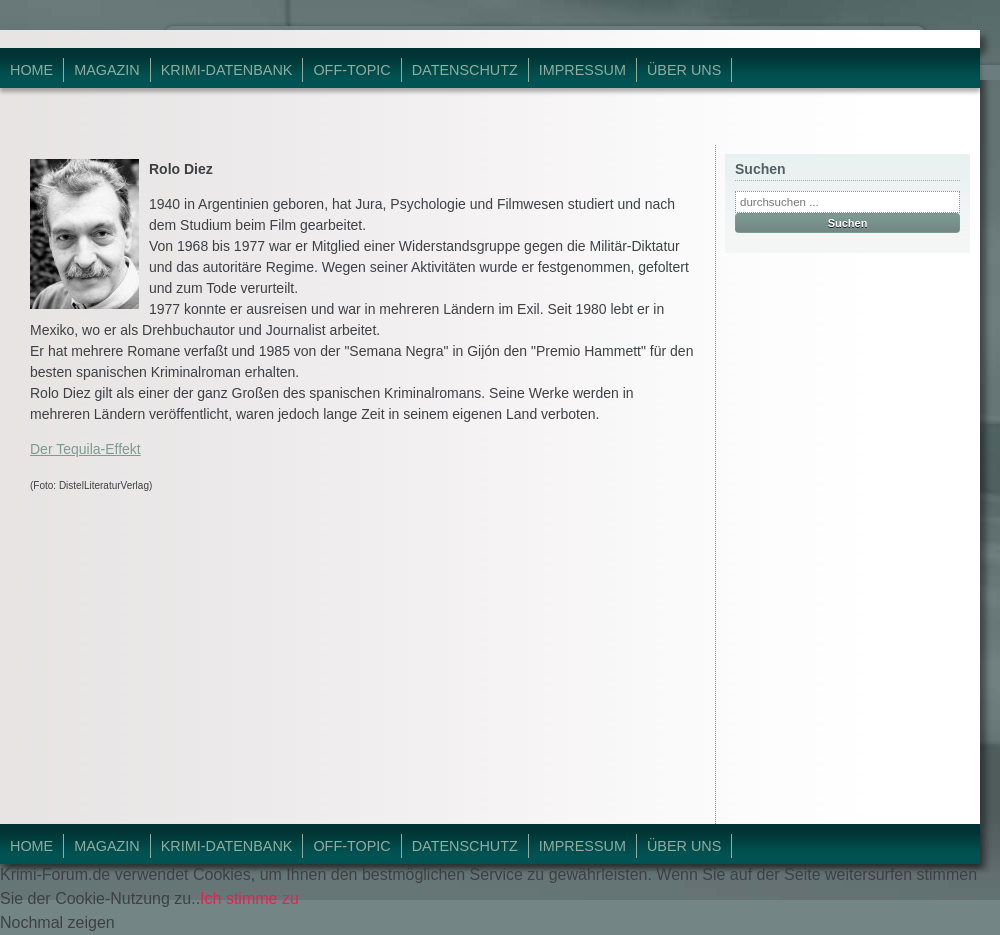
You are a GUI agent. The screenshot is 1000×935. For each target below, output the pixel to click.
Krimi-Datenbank (227, 70)
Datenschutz (465, 70)
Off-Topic (351, 70)
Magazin (107, 70)
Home (31, 70)
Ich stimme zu (249, 898)
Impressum (582, 70)
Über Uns (684, 70)
